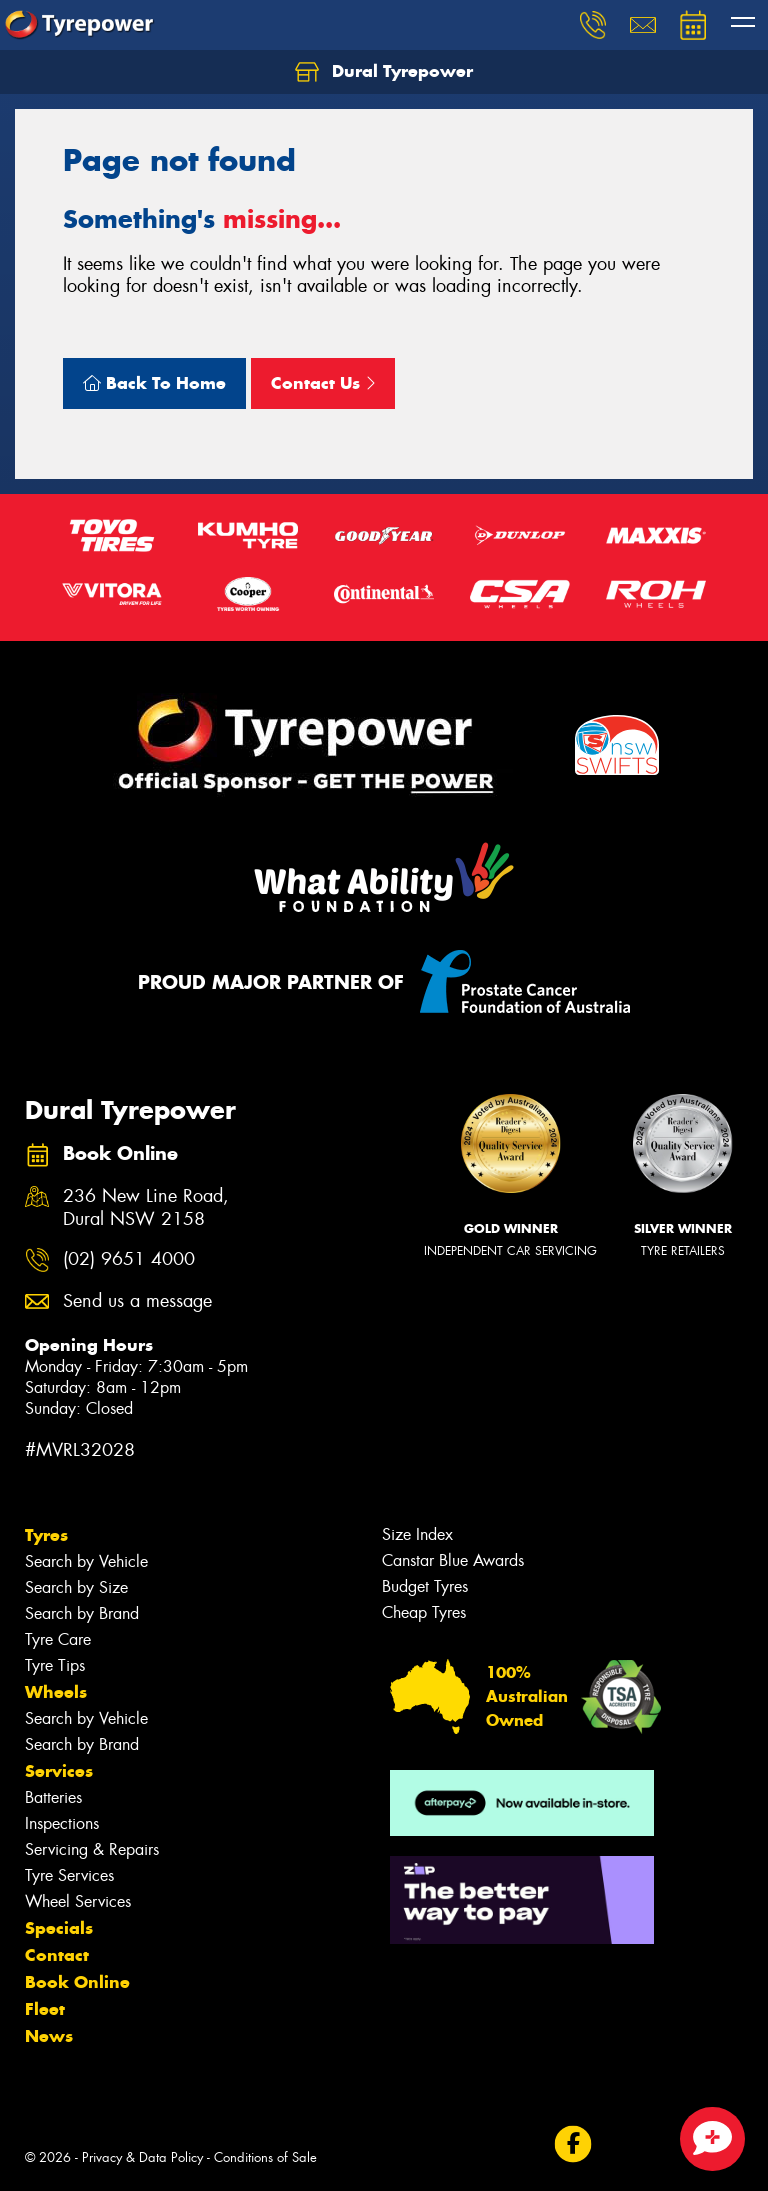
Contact (57, 1955)
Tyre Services (69, 1875)
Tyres (46, 1535)
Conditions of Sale (265, 2157)
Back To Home (154, 383)
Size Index (417, 1534)
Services (59, 1771)
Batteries (53, 1797)
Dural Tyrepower (384, 72)
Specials (59, 1928)
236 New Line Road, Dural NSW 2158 (146, 1208)
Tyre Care (58, 1639)
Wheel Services (78, 1901)
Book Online (77, 1982)
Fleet (45, 2009)
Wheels (56, 1692)
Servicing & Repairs (92, 1849)
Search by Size (76, 1587)
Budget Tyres (425, 1586)
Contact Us (323, 383)
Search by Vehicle (86, 1561)
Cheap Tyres (424, 1612)
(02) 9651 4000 (129, 1259)
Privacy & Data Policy (142, 2157)
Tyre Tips (55, 1665)
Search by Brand (82, 1613)
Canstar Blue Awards (453, 1560)
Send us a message (137, 1301)
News (49, 2036)
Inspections (62, 1823)
